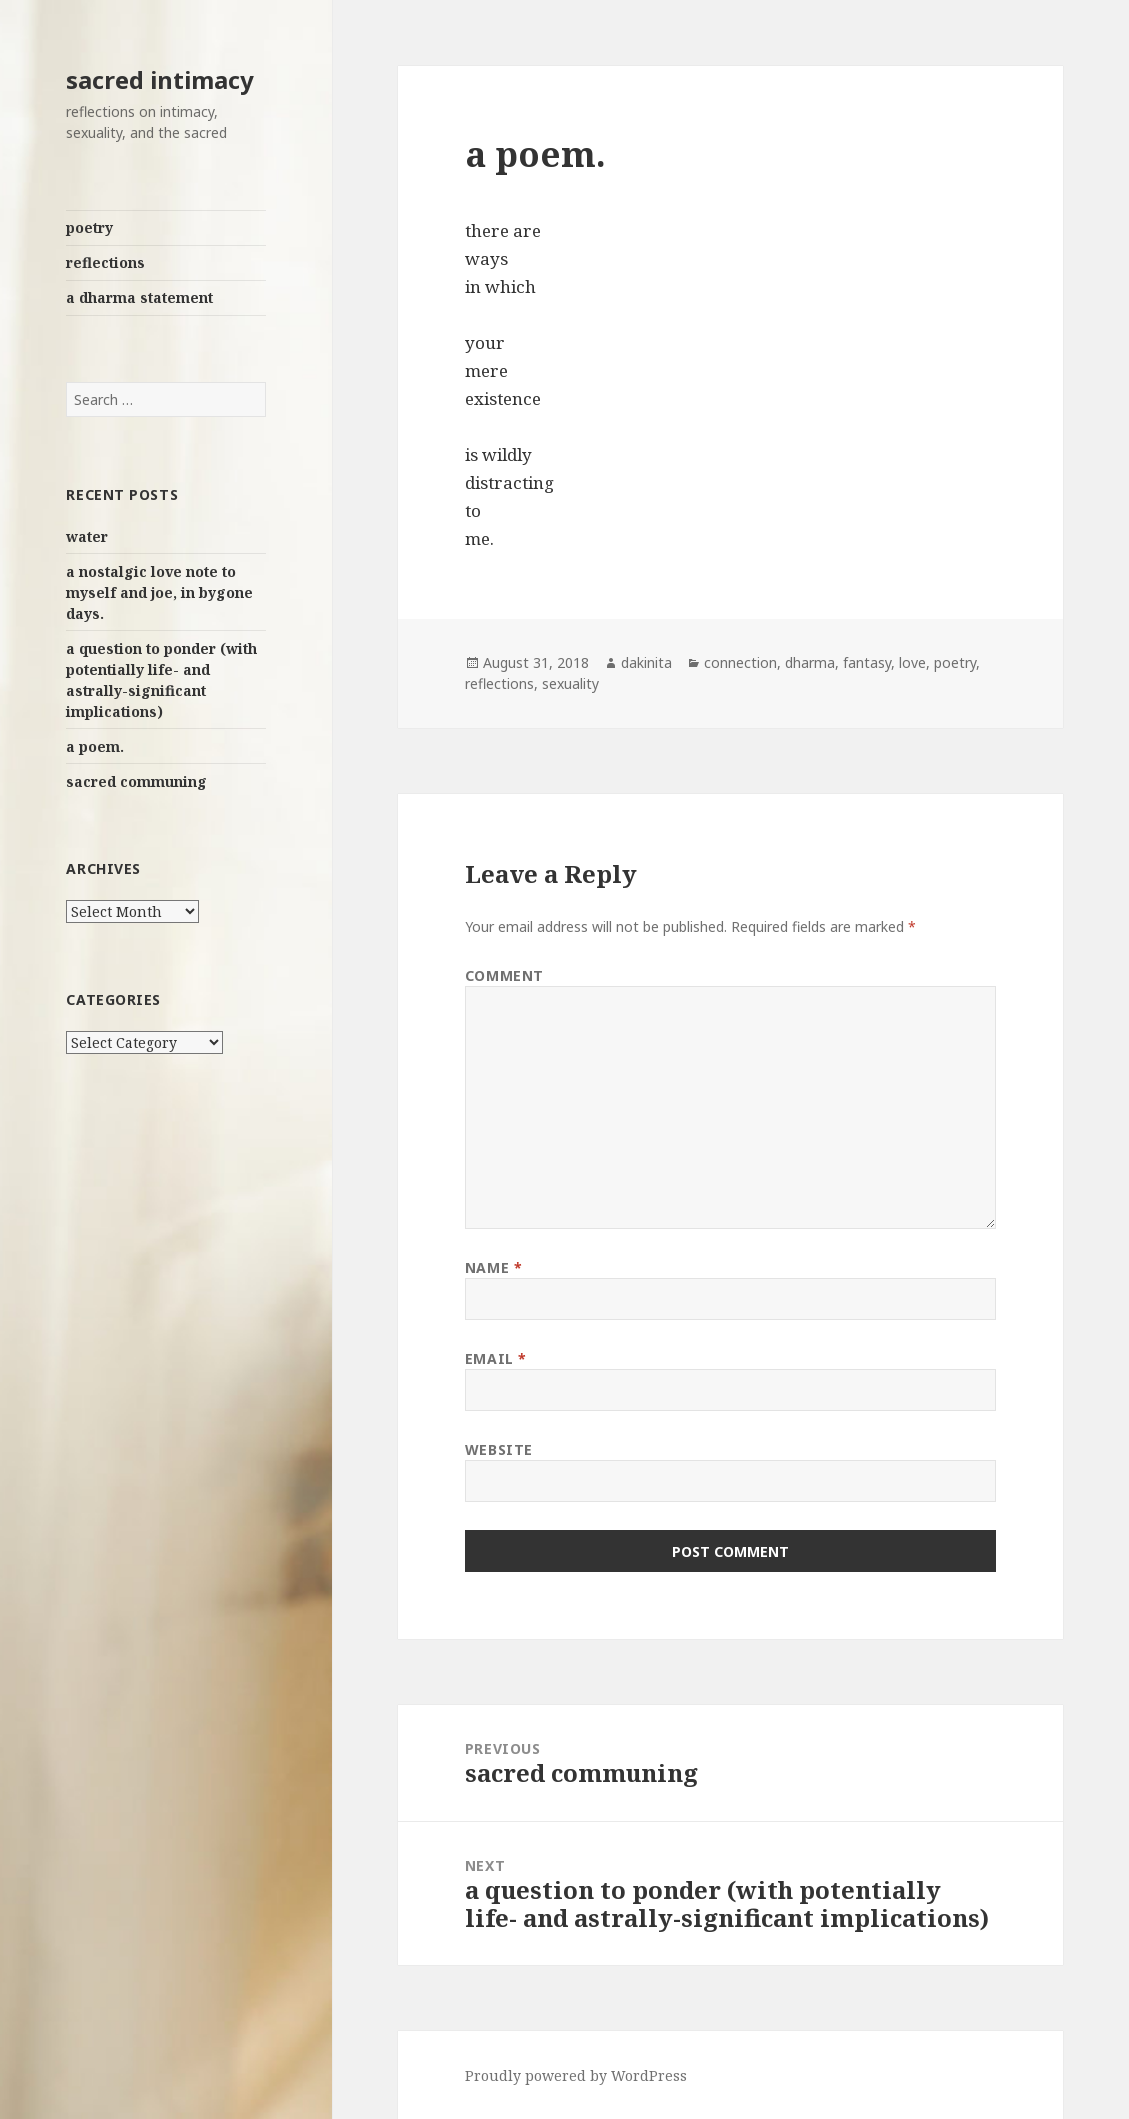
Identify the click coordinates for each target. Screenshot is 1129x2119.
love (912, 662)
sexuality (570, 683)
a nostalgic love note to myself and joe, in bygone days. (159, 592)
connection (740, 662)
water (87, 536)
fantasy (867, 662)
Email (496, 1358)
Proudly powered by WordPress (576, 2075)
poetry (89, 227)
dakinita (646, 662)
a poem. (95, 746)
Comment (504, 975)
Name (493, 1267)
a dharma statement (139, 297)
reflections (105, 262)
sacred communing (136, 781)
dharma (810, 662)
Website (499, 1449)
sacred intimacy (160, 79)
